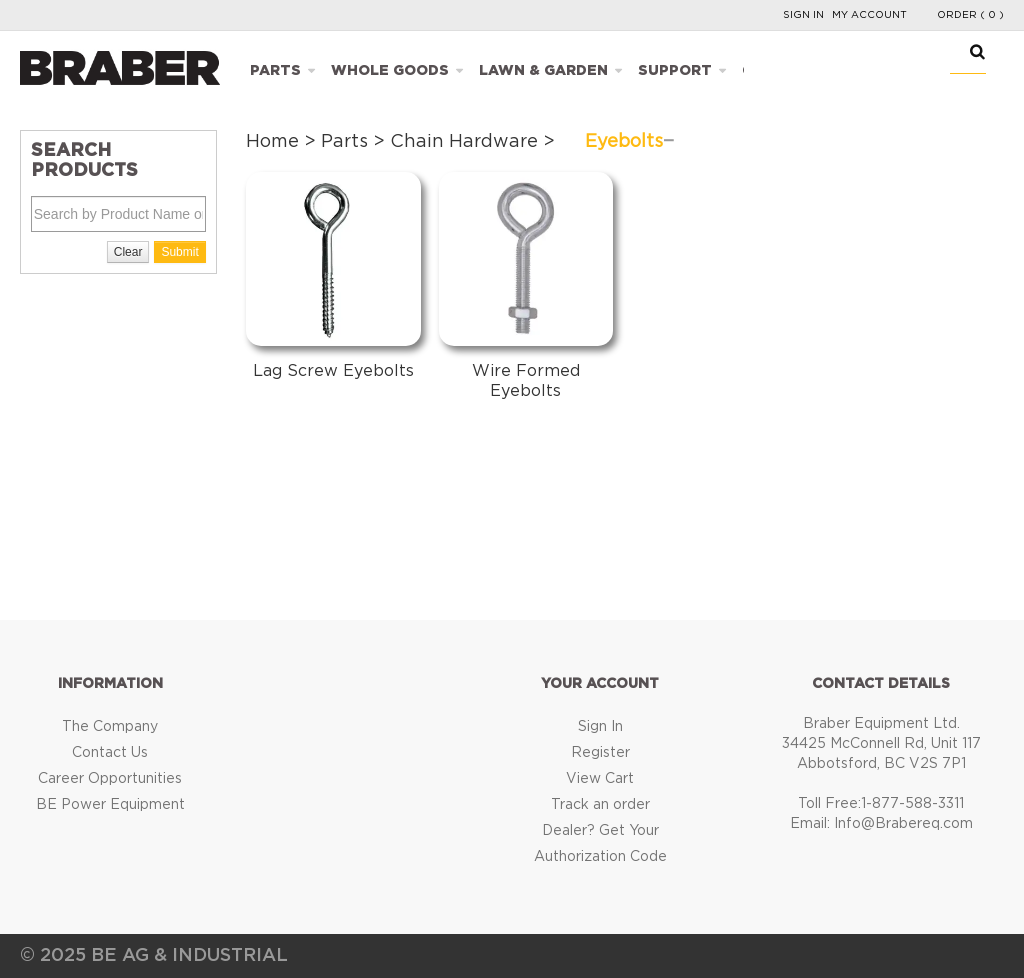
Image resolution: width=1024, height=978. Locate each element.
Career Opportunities (110, 779)
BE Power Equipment (110, 805)
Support (675, 71)
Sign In (803, 15)
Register (600, 753)
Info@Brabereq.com (903, 824)
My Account (869, 15)
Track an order (600, 805)
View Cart (600, 779)
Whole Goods (390, 71)
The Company (110, 727)
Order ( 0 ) (970, 15)
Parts (275, 71)
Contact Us (110, 753)
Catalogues (793, 71)
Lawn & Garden (543, 71)
